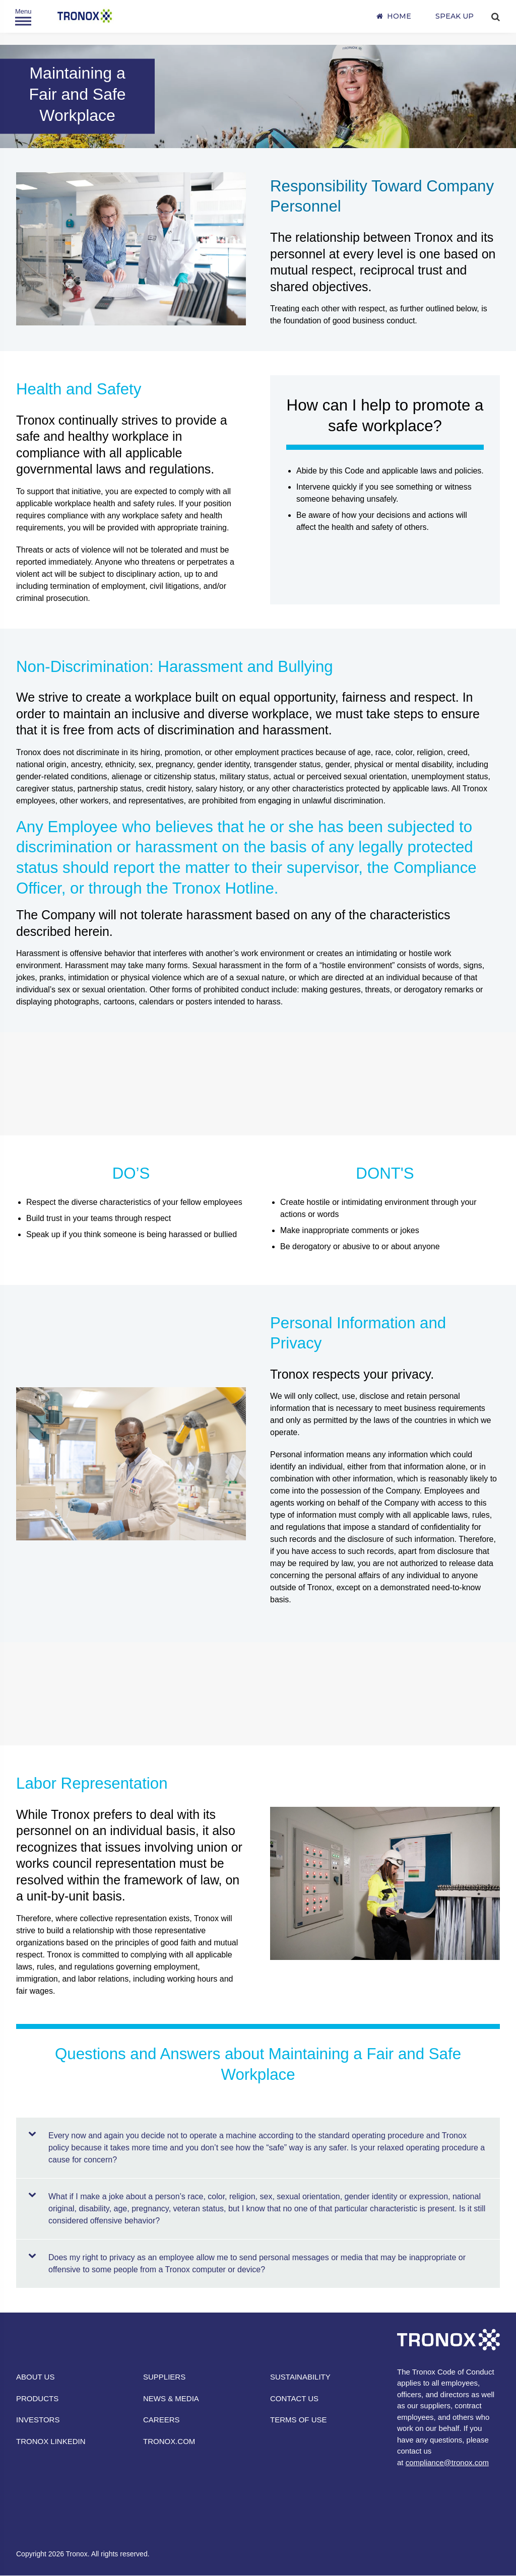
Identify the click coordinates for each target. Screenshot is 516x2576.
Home (399, 16)
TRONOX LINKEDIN (51, 2441)
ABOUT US (35, 2376)
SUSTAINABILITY (300, 2376)
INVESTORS (37, 2419)
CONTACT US (294, 2398)
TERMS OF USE (298, 2419)
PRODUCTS (37, 2398)
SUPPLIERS (164, 2376)
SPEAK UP (454, 16)
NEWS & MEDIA (171, 2398)
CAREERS (161, 2419)
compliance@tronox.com (447, 2462)
